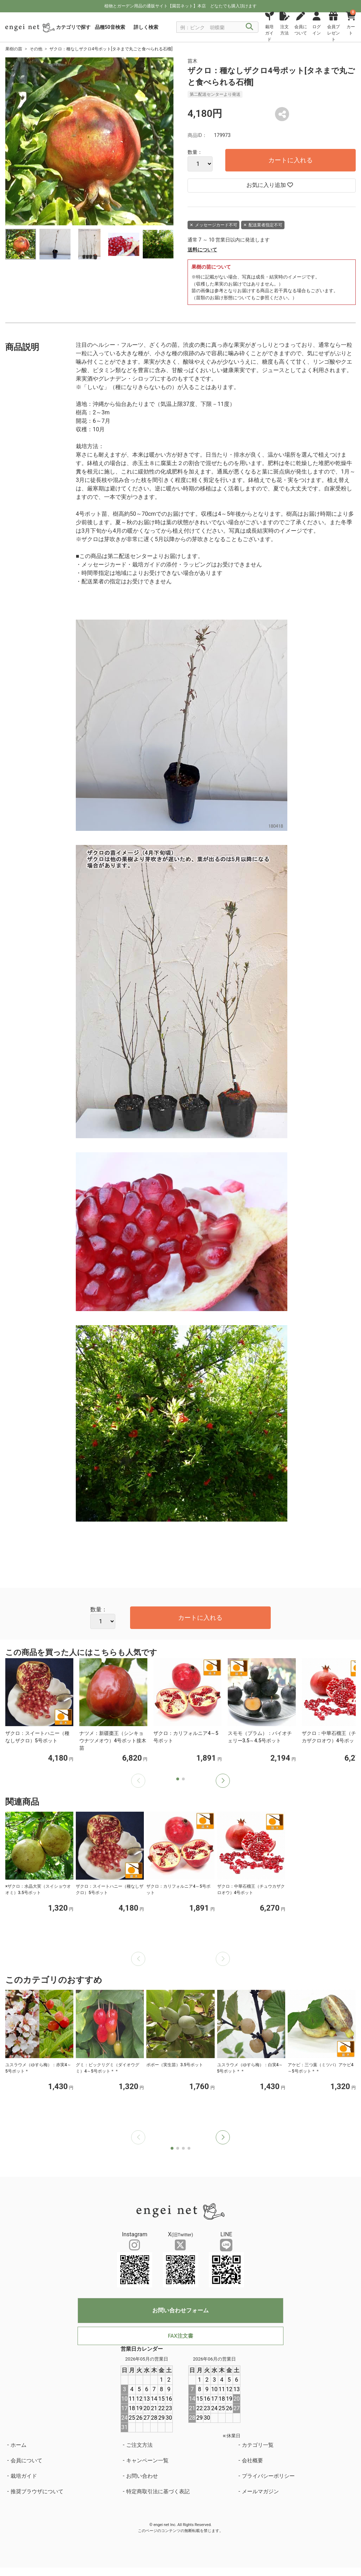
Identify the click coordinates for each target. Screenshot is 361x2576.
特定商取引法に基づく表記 (158, 2491)
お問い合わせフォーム (180, 2310)
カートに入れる (290, 160)
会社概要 (252, 2460)
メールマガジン (260, 2491)
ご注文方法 (139, 2445)
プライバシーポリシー (268, 2476)
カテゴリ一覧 (258, 2445)
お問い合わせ (142, 2476)
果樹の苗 (13, 48)
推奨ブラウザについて (37, 2491)
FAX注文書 (180, 2336)
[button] (223, 1781)
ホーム (18, 2445)
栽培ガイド (24, 2476)
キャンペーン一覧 (147, 2460)
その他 (36, 48)
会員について (26, 2460)
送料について (202, 249)
